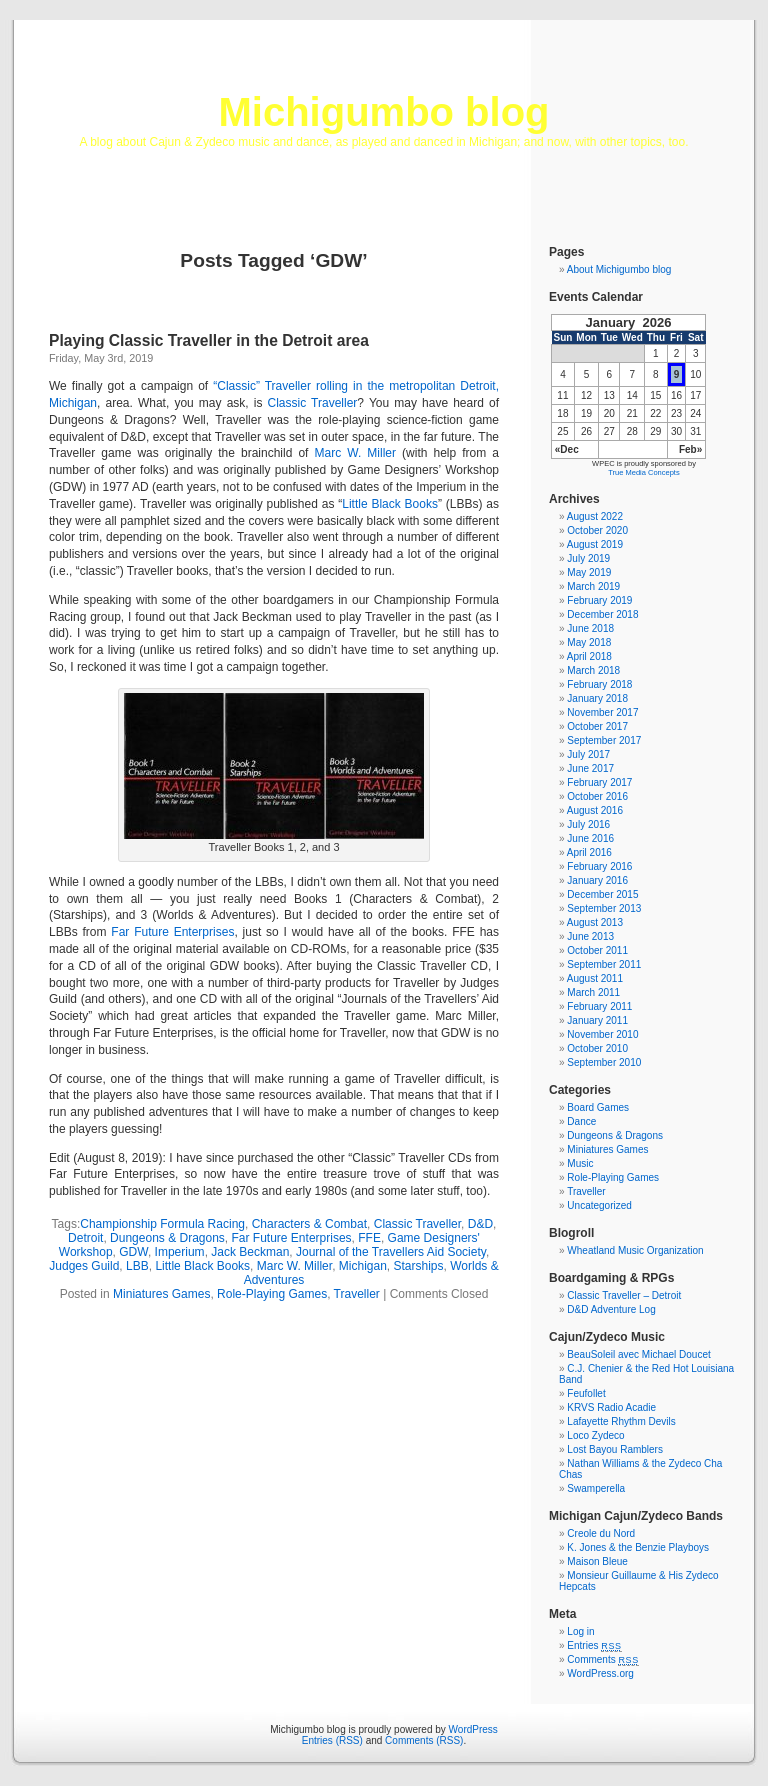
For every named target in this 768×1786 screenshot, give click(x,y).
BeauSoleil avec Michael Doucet (638, 1354)
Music (580, 1163)
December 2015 (602, 894)
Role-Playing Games (272, 1294)
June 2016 (590, 838)
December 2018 (602, 614)
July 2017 (588, 754)
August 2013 (595, 922)
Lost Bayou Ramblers (615, 1449)
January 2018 (597, 698)
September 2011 (604, 964)
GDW (133, 1252)
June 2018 (590, 628)
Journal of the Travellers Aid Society (391, 1252)
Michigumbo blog (383, 112)
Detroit (85, 1238)
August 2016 (595, 810)
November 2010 (602, 1034)
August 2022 (595, 516)
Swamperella (596, 1488)
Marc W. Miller (355, 453)
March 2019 (593, 586)
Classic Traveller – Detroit (624, 1295)
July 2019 (588, 558)
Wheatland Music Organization (635, 1250)
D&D (480, 1224)
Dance (581, 1121)
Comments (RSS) (424, 1740)
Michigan (363, 1266)
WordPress (473, 1729)
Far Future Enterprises (172, 932)
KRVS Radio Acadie (611, 1407)
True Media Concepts (643, 472)
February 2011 (599, 1006)
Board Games (598, 1107)
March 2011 (593, 992)
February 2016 (599, 866)
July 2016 (588, 824)
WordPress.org (600, 1673)
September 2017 (604, 740)
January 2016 (597, 880)
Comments (603, 1659)
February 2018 (599, 684)
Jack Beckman (250, 1252)
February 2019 (599, 600)
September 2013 (604, 908)
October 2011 (597, 950)
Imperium (180, 1252)
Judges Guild (84, 1266)
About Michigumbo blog (619, 269)
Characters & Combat (309, 1224)
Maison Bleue (597, 1561)
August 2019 (595, 544)
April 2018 (589, 656)
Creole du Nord (601, 1533)
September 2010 (604, 1062)
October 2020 (597, 530)
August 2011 (595, 978)
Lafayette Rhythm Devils (621, 1421)
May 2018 (589, 642)
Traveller (357, 1294)
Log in (580, 1631)
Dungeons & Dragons (167, 1238)
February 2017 (599, 782)
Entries (594, 1645)
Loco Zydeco (595, 1435)
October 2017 (597, 726)
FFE (369, 1238)
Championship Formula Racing (162, 1224)
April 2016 (589, 852)
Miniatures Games (161, 1294)
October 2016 (597, 796)
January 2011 (597, 1020)
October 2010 (597, 1048)
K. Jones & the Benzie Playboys (638, 1547)
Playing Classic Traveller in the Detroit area (209, 340)
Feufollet (586, 1393)
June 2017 (590, 768)
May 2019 (589, 572)
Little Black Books (390, 504)
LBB (137, 1266)
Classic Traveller (313, 403)
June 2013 (590, 936)
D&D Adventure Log (611, 1309)
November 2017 (602, 712)
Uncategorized (599, 1205)
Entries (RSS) (332, 1740)
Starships (419, 1266)
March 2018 (593, 670)
